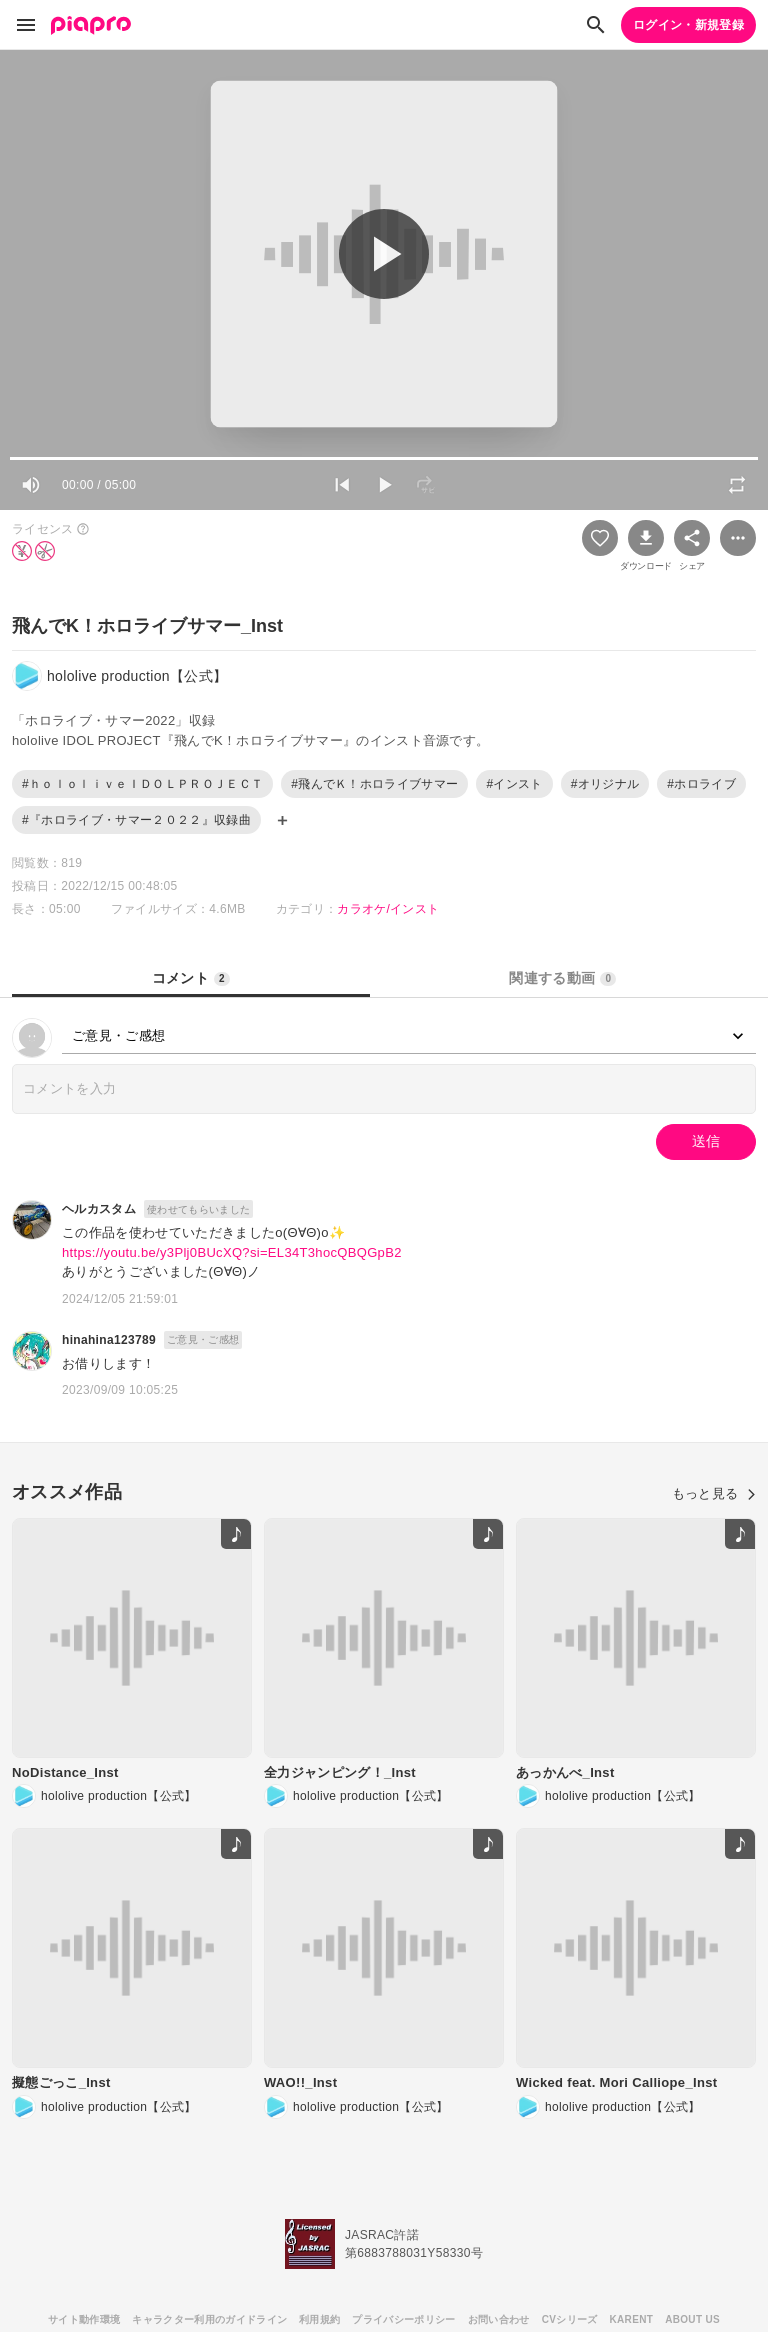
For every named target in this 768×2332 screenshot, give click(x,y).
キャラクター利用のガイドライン (209, 2319)
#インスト (514, 784)
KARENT (632, 2319)
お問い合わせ (499, 2319)
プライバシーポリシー (403, 2319)
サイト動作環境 (84, 2319)
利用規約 (319, 2319)
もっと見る (714, 1493)
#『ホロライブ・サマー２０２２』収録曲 (136, 820)
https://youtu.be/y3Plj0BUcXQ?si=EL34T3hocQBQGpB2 (232, 1252)
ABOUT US (692, 2319)
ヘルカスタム (99, 1209)
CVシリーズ (570, 2319)
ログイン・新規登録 (688, 25)
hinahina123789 (109, 1340)
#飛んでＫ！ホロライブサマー (374, 784)
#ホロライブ (701, 784)
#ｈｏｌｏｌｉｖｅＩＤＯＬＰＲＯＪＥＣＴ (142, 784)
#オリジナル (605, 784)
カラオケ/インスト (388, 909)
